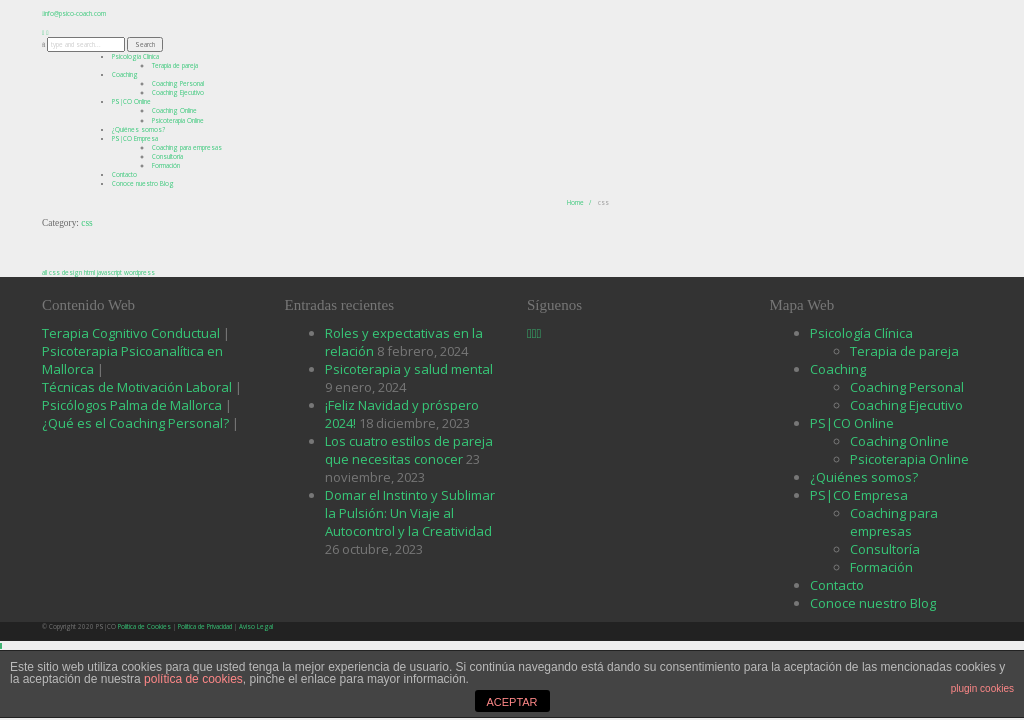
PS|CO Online (131, 101)
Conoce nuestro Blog (143, 183)
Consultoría (885, 549)
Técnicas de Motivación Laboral (138, 387)
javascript (109, 272)
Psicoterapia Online (178, 120)
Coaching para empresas (187, 147)
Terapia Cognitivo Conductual (132, 333)
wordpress (139, 272)
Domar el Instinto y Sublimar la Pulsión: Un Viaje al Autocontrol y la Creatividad (410, 513)
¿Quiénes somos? (138, 129)
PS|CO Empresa (135, 138)
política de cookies (193, 679)
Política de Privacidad (205, 626)
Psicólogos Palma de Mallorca (133, 405)
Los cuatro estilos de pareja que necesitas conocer (409, 450)
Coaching (125, 74)
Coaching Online (899, 441)
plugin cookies (982, 688)
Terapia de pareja (904, 351)
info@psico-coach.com (75, 13)
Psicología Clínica (135, 56)
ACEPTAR (511, 702)
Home (575, 202)
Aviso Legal (256, 626)
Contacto (124, 174)
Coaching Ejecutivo (906, 405)
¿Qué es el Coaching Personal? (135, 423)
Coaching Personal (907, 387)
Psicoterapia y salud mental (409, 369)
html (89, 272)
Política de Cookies (144, 626)
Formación (166, 165)
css (54, 272)
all (44, 272)
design (72, 272)
